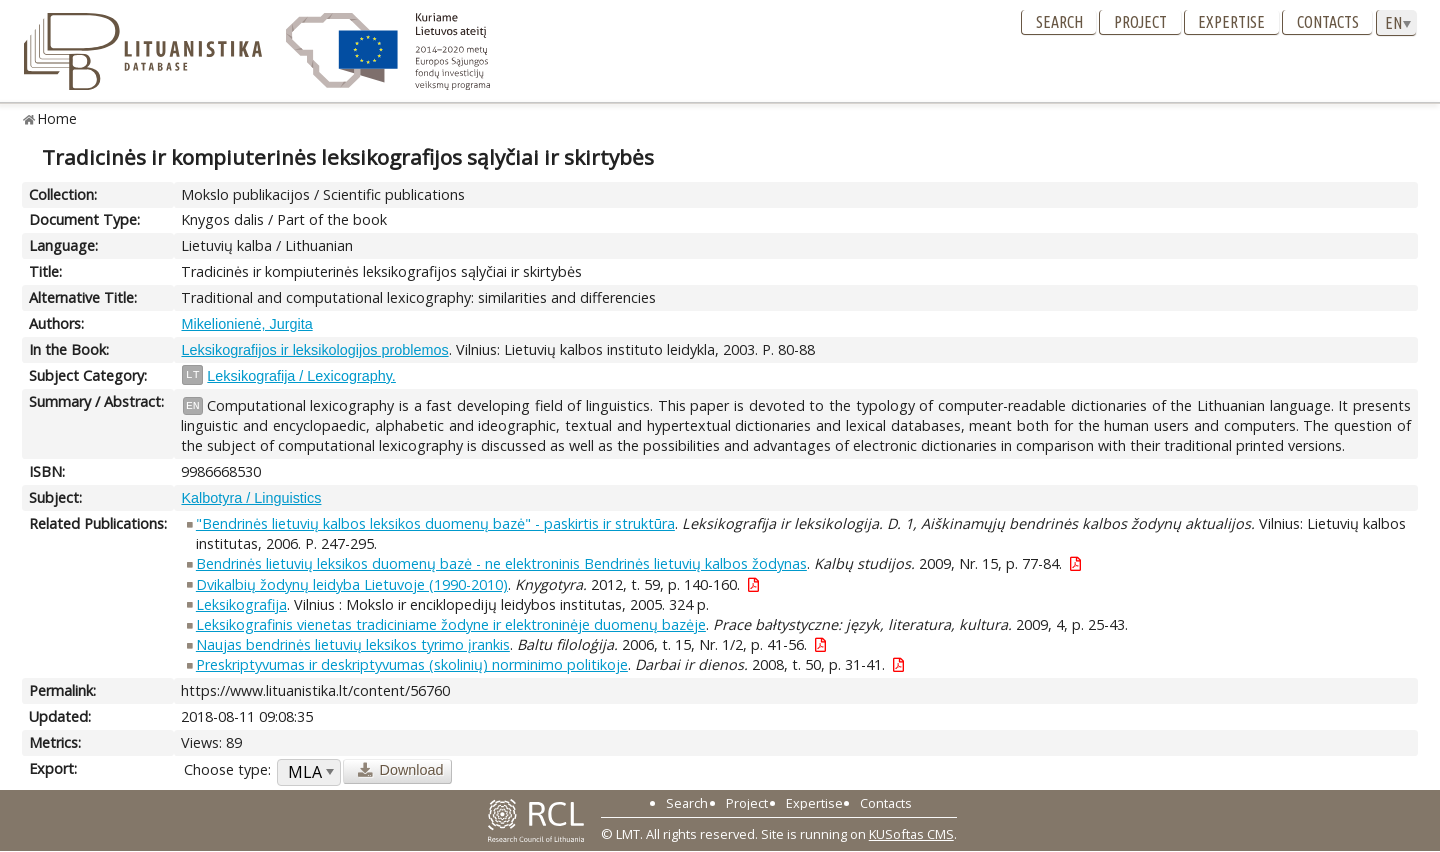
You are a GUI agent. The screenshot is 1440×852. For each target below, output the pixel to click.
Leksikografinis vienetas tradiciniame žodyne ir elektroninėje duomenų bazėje (451, 624)
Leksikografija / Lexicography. (301, 376)
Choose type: (227, 769)
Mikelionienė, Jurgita (246, 324)
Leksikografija (241, 604)
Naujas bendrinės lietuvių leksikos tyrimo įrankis (353, 644)
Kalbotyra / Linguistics (251, 498)
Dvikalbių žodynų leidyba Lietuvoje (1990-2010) (352, 584)
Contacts (1328, 22)
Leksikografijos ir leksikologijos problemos (314, 350)
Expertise (1231, 22)
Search (1059, 22)
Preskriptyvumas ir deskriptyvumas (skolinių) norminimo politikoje (412, 664)
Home (57, 118)
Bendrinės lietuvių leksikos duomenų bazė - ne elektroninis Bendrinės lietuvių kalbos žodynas (501, 563)
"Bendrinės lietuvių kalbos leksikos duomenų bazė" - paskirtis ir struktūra (435, 523)
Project (1140, 22)
